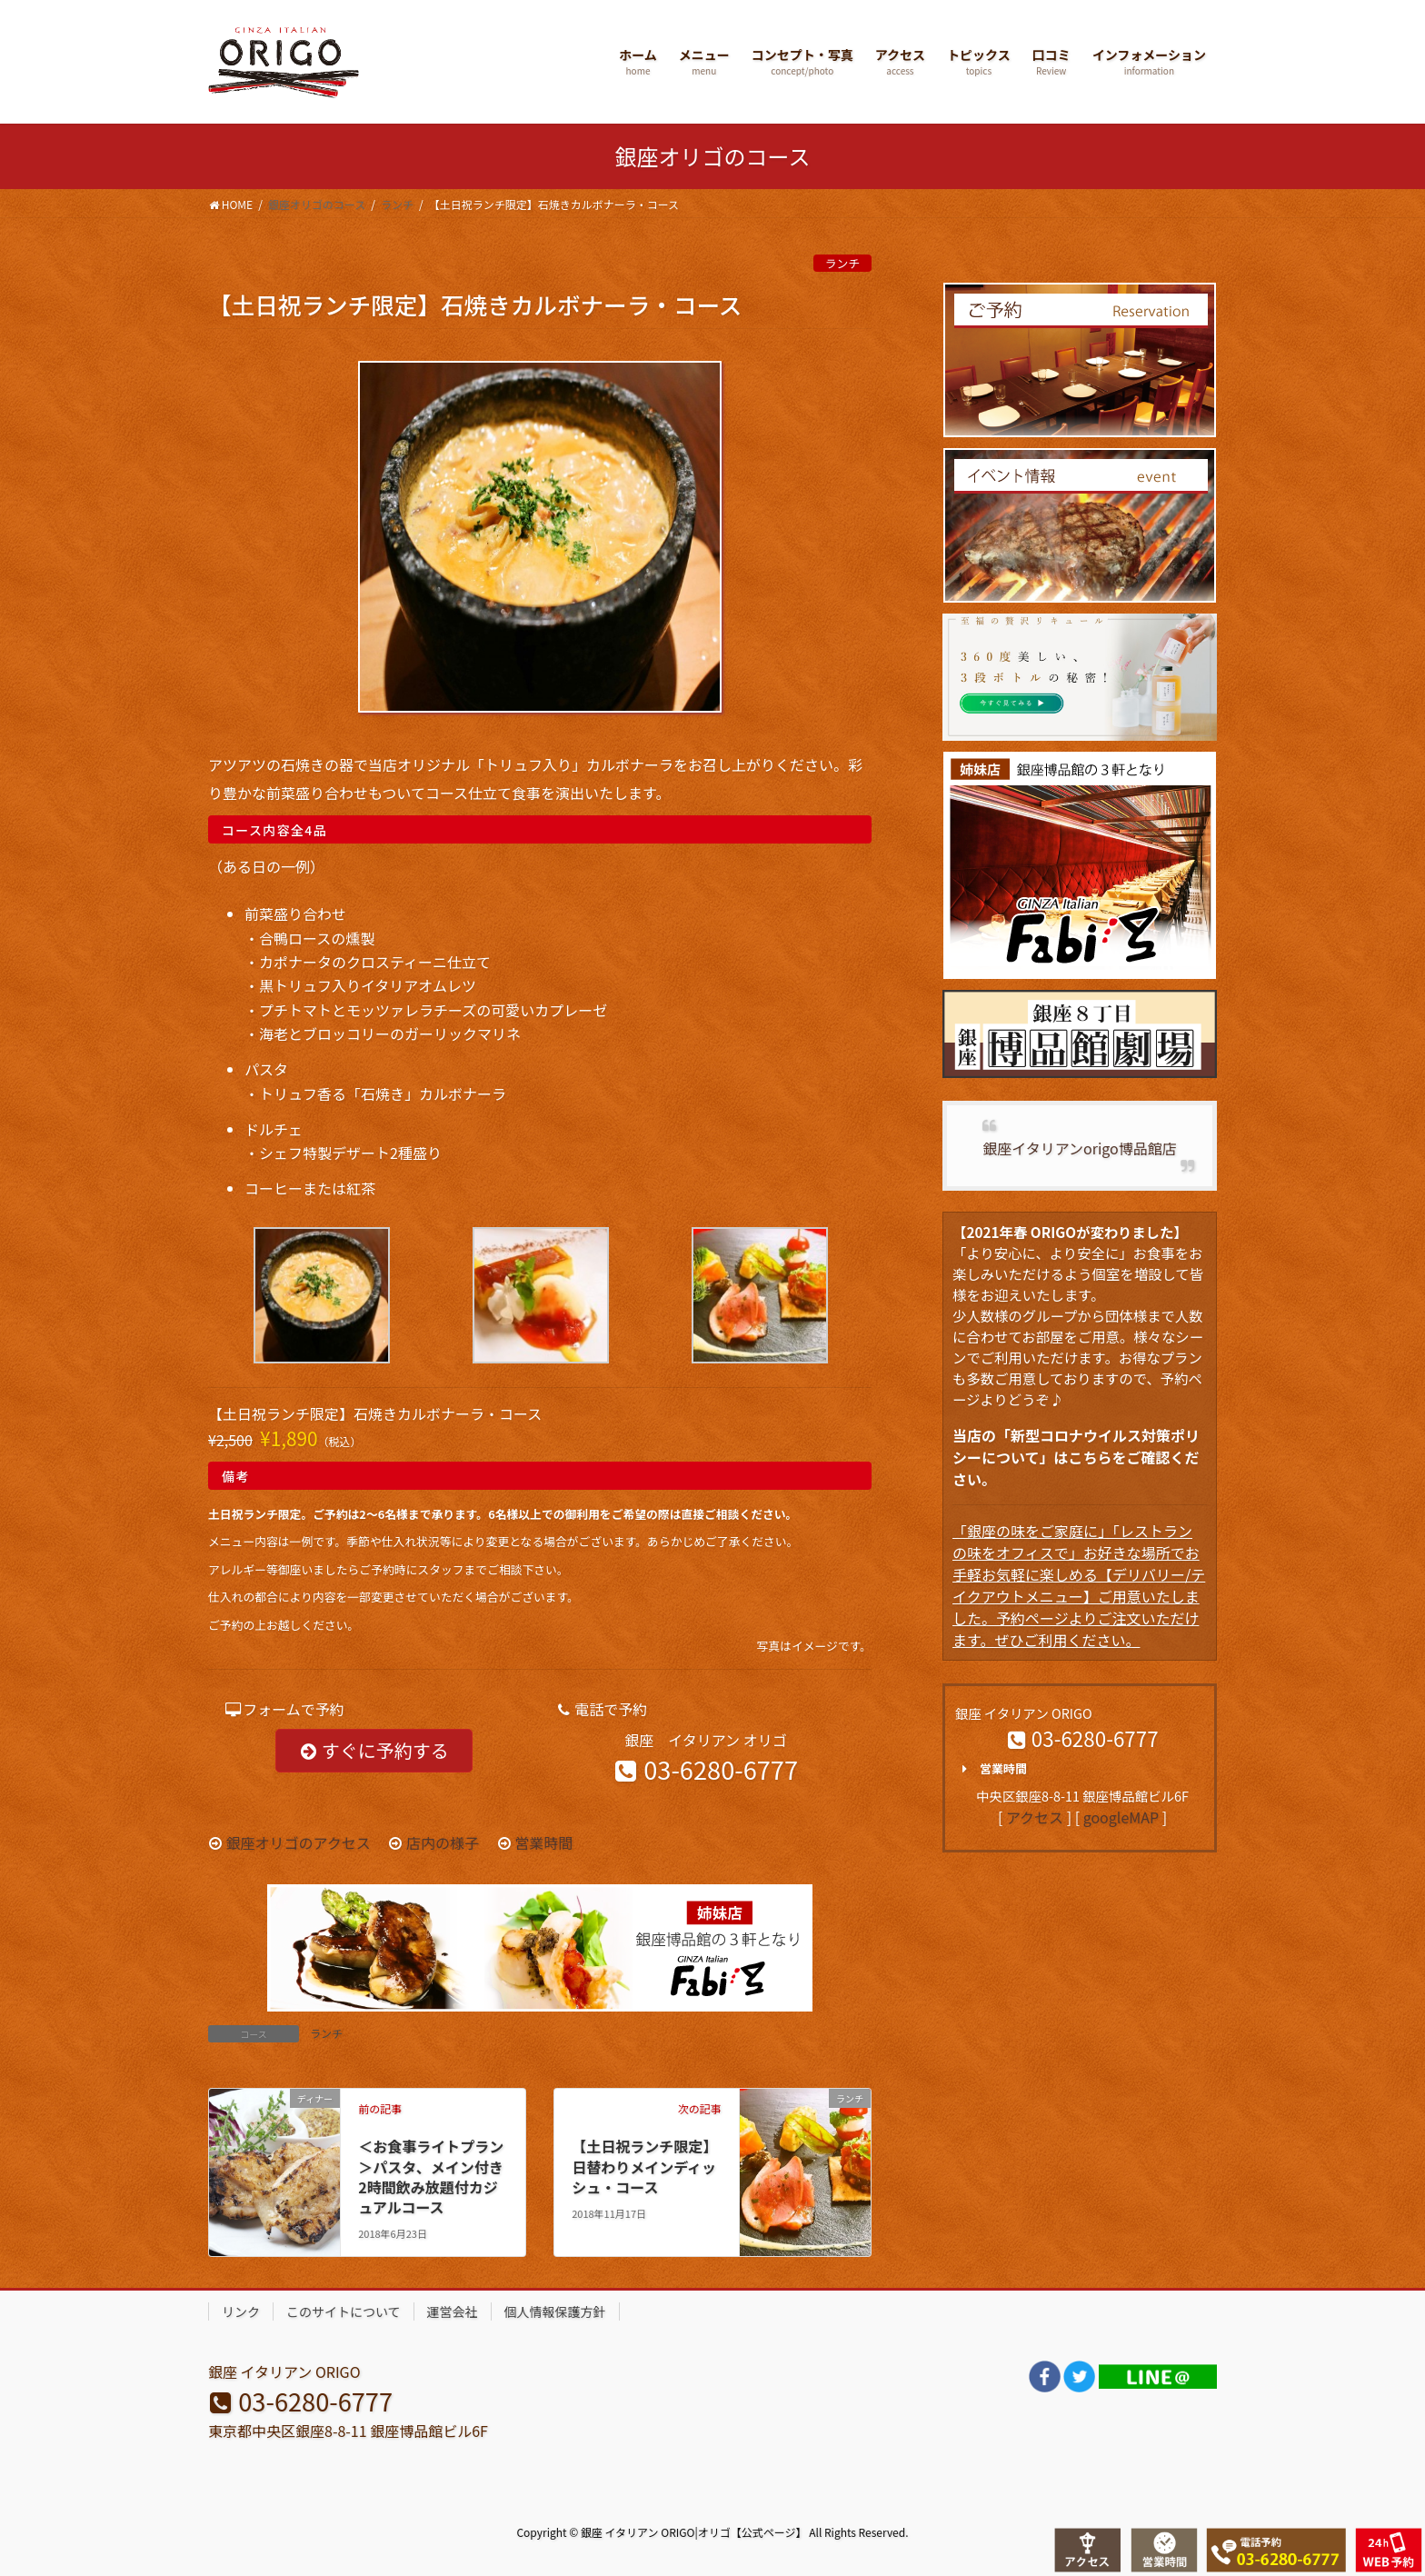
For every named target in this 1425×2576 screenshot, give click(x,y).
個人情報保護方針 (555, 2311)
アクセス (1034, 1817)
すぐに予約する (373, 1750)
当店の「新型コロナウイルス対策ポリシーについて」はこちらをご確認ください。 (1076, 1457)
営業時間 (543, 1842)
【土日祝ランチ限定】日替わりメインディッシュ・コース (644, 2166)
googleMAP (1121, 1817)
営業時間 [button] (991, 1769)
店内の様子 (442, 1842)
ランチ (842, 263)
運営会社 (452, 2311)
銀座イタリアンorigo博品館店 (1079, 1148)
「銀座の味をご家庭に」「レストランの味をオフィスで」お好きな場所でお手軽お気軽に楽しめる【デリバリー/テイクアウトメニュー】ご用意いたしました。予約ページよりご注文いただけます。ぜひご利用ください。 (1078, 1585)
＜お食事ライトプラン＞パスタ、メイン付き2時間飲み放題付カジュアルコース (430, 2176)
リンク (241, 2311)
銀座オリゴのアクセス (298, 1842)
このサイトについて (343, 2311)
